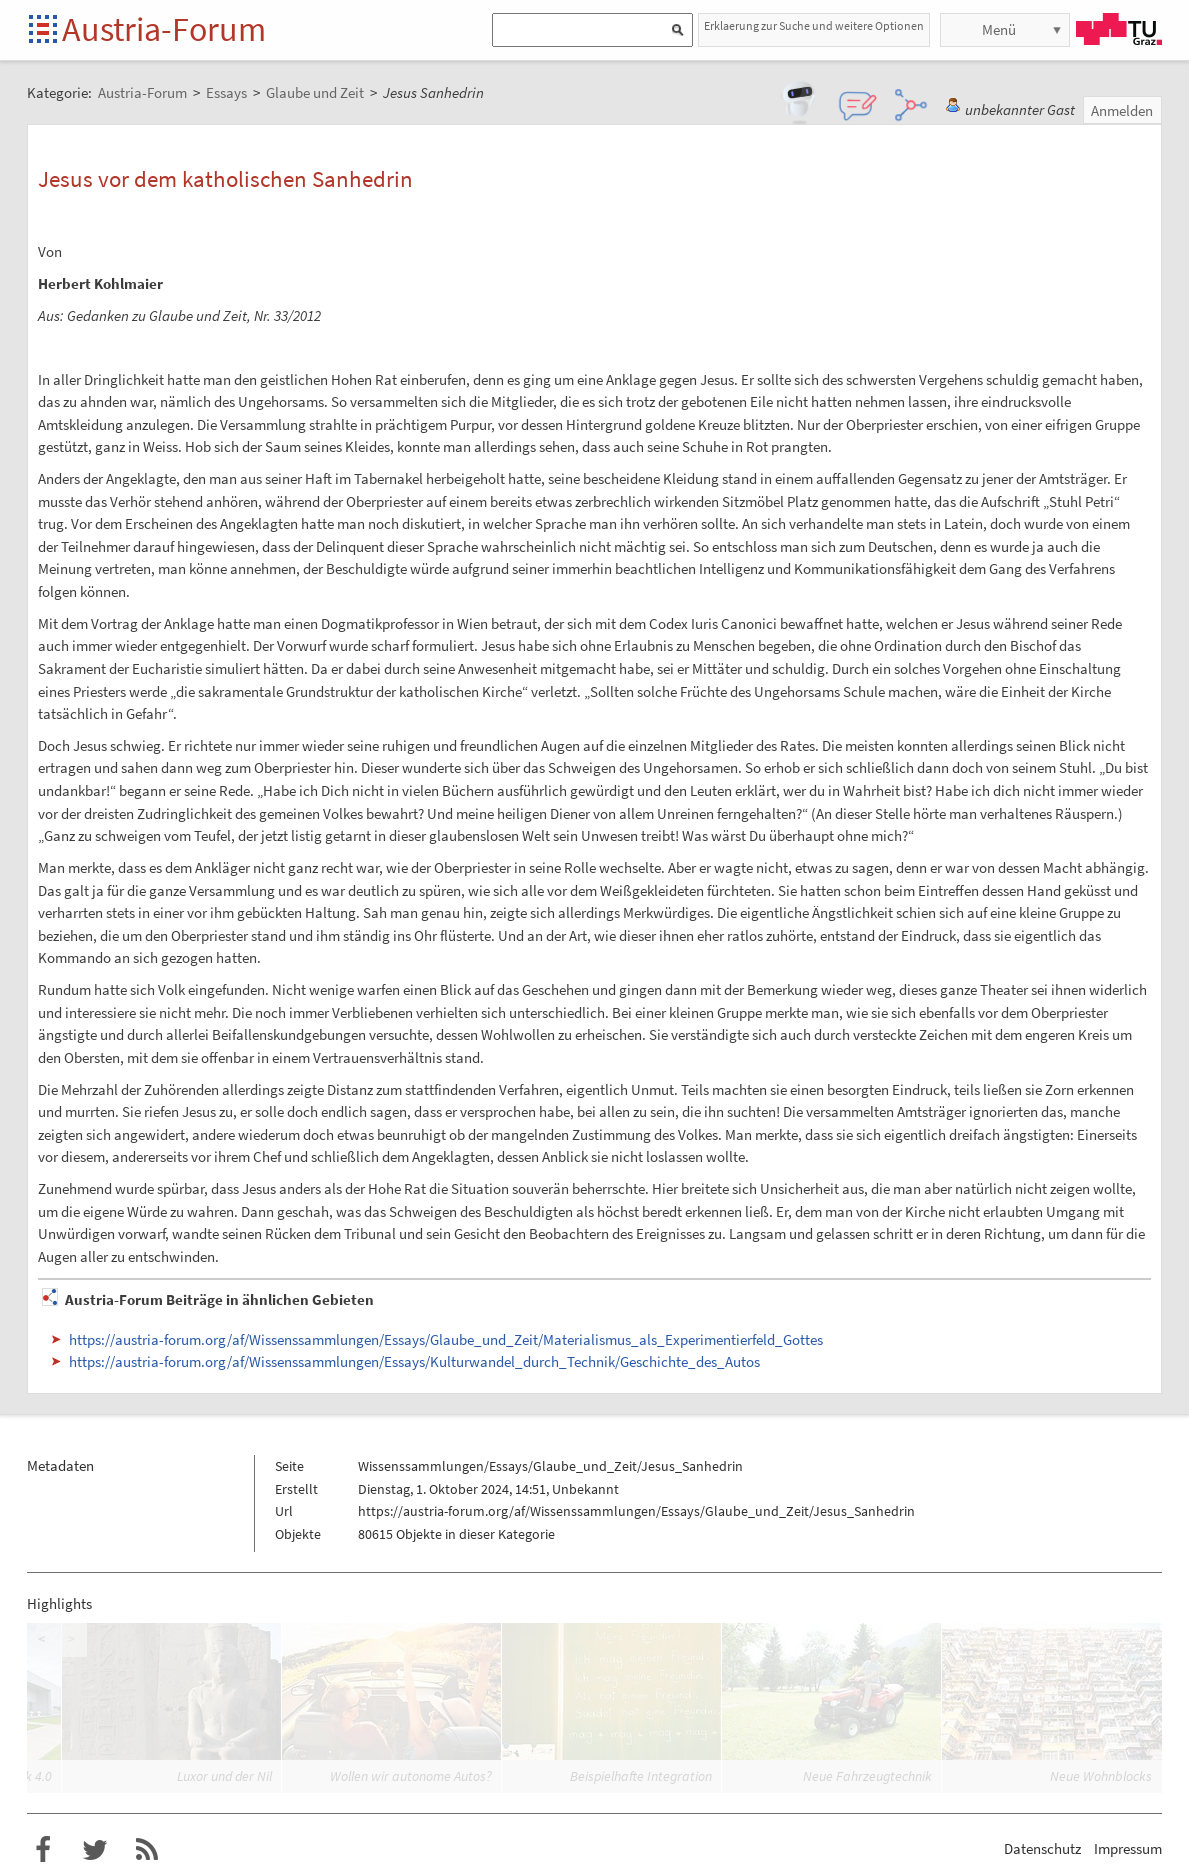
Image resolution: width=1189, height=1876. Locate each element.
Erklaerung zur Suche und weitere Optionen (814, 25)
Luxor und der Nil (224, 1776)
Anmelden (1122, 110)
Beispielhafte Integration (641, 1776)
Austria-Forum (164, 29)
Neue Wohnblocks (1101, 1776)
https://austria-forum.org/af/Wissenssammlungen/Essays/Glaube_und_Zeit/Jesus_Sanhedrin (636, 1511)
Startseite (44, 30)
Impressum (1128, 1848)
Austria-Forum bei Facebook (43, 1850)
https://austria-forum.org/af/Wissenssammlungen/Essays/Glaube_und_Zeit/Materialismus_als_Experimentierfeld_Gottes (446, 1339)
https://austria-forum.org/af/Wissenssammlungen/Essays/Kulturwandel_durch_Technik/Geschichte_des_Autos (414, 1361)
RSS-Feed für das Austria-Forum (147, 1850)
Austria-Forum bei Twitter (95, 1850)
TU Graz (1119, 29)
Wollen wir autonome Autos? (411, 1776)
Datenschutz (1042, 1848)
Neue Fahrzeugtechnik (867, 1776)
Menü (999, 29)
